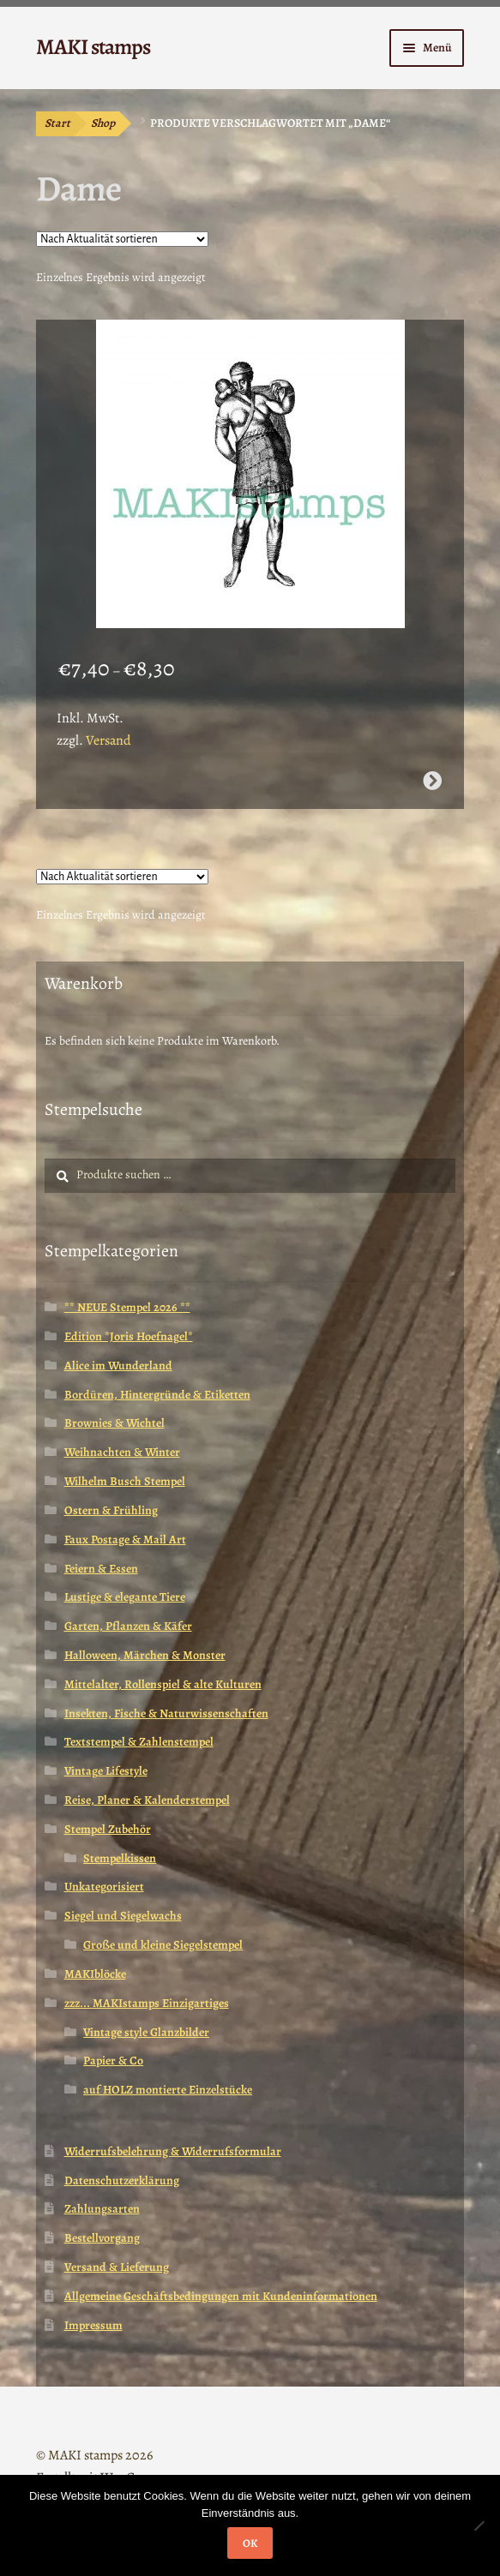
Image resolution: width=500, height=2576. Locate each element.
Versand (108, 740)
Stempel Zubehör (107, 1829)
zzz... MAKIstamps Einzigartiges (146, 2003)
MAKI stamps (93, 47)
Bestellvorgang (102, 2238)
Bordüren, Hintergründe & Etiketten (157, 1395)
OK (250, 2543)
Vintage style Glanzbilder (146, 2032)
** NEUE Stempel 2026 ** (127, 1307)
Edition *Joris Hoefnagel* (128, 1336)
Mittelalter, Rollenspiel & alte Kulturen (163, 1684)
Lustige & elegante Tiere (124, 1597)
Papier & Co (113, 2060)
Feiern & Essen (101, 1569)
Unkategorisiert (104, 1886)
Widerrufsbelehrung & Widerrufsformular (172, 2151)
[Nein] (478, 2525)
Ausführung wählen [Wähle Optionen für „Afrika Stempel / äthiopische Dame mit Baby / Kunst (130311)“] (432, 780)
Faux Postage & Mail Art (125, 1539)
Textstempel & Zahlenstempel (139, 1742)
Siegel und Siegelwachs (123, 1916)
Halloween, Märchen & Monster (145, 1655)
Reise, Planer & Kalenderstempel (147, 1800)
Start (57, 123)
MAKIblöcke (95, 1974)
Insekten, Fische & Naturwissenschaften (166, 1713)
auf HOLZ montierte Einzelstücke (167, 2090)
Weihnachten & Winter (122, 1452)
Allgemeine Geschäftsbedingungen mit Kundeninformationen (220, 2296)
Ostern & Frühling (111, 1510)
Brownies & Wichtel (114, 1423)
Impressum (93, 2325)
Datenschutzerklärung (121, 2180)
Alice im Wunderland (118, 1365)
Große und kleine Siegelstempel (163, 1945)
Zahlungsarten (102, 2209)
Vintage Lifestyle (106, 1771)
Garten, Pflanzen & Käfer (128, 1626)
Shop (103, 123)
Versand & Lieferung (116, 2267)
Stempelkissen (119, 1858)
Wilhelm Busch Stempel (124, 1481)
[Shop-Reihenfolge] (122, 239)
